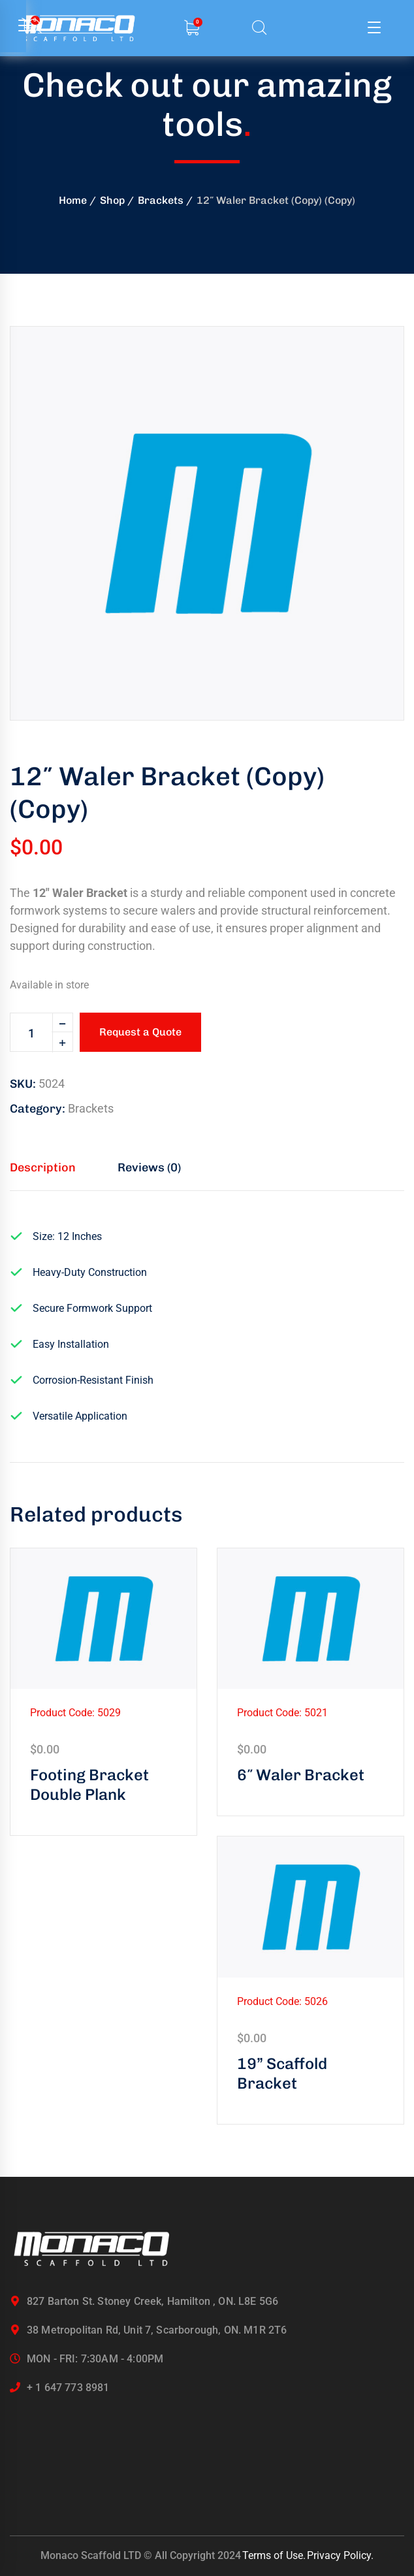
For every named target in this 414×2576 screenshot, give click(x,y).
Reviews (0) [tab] (149, 1167)
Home (73, 200)
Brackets (160, 200)
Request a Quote (140, 1032)
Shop (112, 200)
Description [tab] (43, 1167)
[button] (371, 358)
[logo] (91, 2248)
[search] (259, 28)
